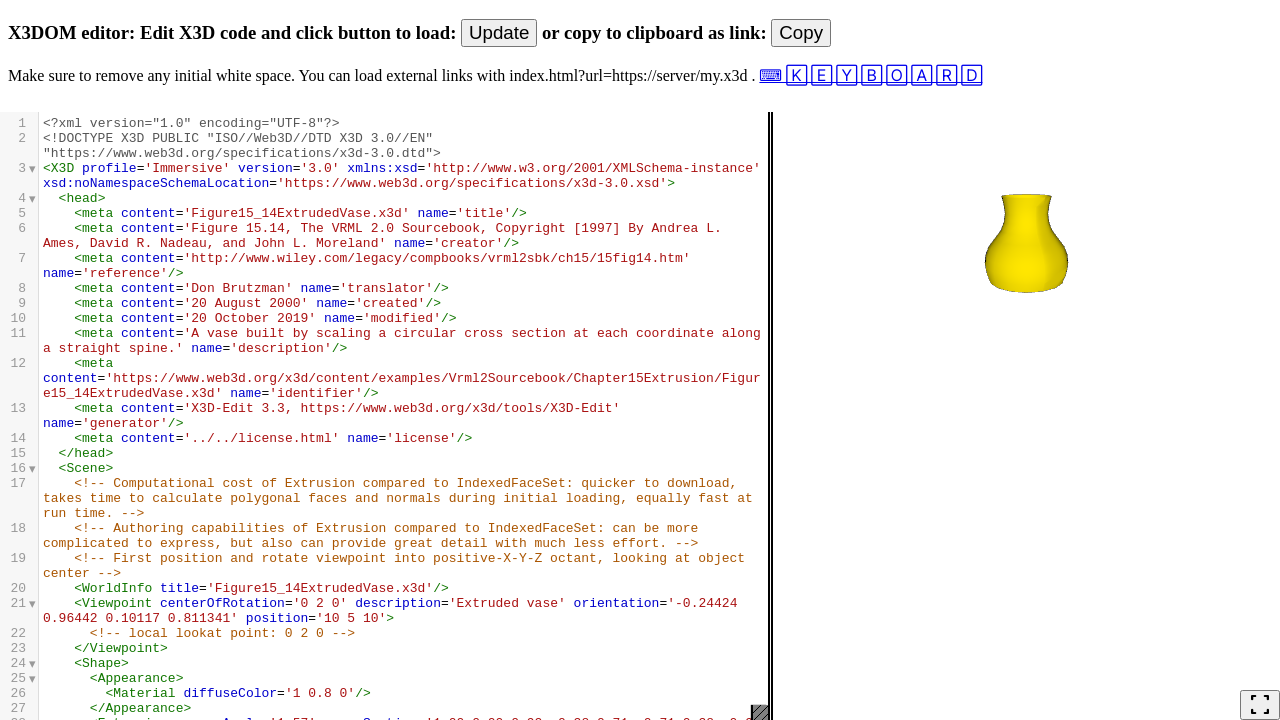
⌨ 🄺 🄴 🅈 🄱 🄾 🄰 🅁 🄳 (870, 75)
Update (499, 32)
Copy (801, 32)
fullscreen (1260, 705)
